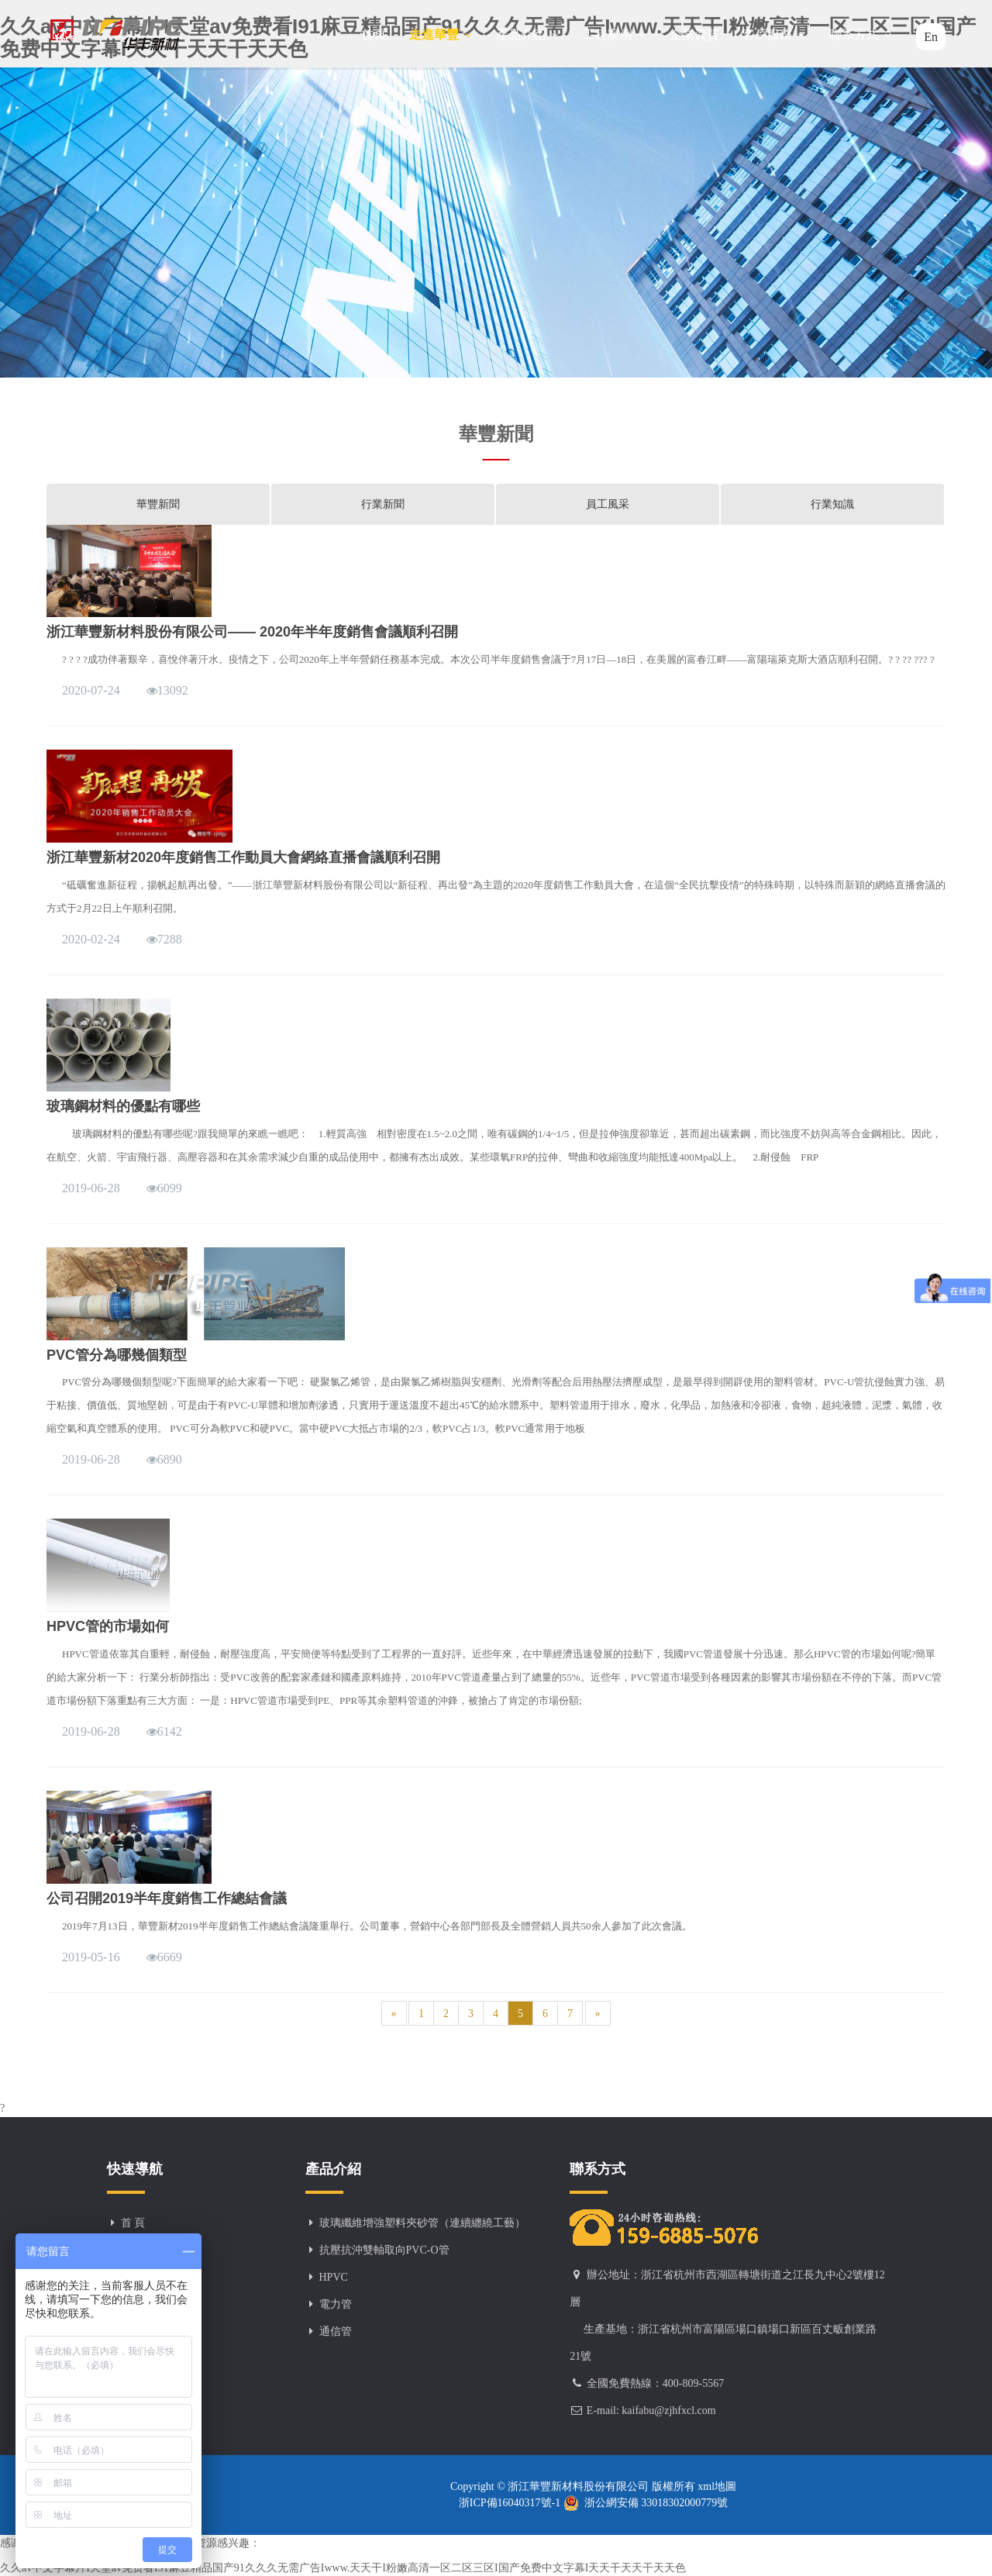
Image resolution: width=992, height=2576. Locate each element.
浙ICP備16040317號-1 (511, 2503)
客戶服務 (774, 34)
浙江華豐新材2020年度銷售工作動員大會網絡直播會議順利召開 (243, 857)
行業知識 (832, 504)
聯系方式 (861, 34)
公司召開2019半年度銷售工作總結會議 (166, 1898)
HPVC (333, 2277)
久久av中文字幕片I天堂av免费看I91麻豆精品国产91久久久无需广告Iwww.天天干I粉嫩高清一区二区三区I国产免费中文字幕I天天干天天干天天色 (343, 2568)
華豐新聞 (158, 504)
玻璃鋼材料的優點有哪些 (123, 1106)
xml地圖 (715, 2486)
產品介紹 (528, 34)
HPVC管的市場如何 (107, 1626)
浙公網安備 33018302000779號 (645, 2503)
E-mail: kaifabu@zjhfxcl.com (651, 2410)
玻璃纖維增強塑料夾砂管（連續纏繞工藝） (422, 2223)
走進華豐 (441, 34)
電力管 (335, 2304)
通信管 (335, 2331)
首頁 (373, 34)
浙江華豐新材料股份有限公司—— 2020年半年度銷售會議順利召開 (252, 632)
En (931, 36)
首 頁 (133, 2223)
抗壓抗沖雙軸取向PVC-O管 (384, 2250)
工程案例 (614, 34)
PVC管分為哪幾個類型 (116, 1355)
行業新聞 (383, 504)
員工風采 (607, 504)
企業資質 (694, 34)
